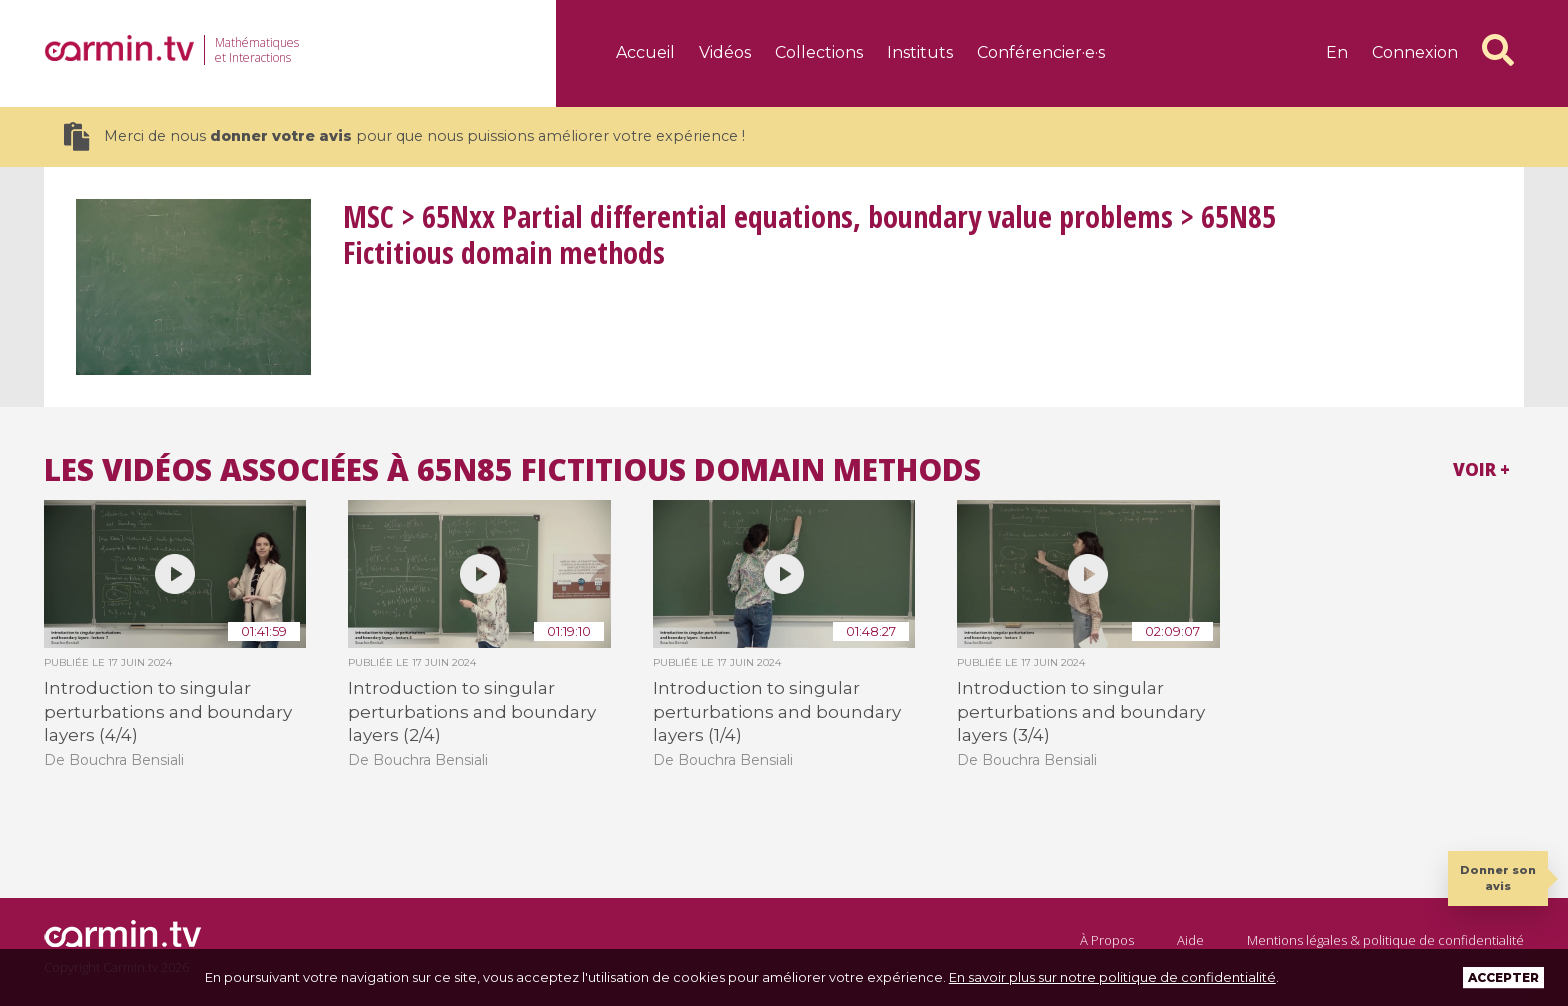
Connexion (1415, 52)
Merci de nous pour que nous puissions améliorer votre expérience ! (404, 136)
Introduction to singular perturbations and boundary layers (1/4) (777, 711)
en (1337, 52)
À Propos (1107, 940)
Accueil (645, 52)
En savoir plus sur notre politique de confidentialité (1112, 977)
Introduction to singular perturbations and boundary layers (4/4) (168, 711)
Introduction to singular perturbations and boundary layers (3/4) (1081, 711)
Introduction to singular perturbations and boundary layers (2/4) (472, 711)
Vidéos (725, 52)
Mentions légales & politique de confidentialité (1385, 940)
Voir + (1481, 469)
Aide (1190, 940)
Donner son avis (1498, 877)
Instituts (920, 52)
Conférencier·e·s (1041, 52)
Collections (819, 52)
